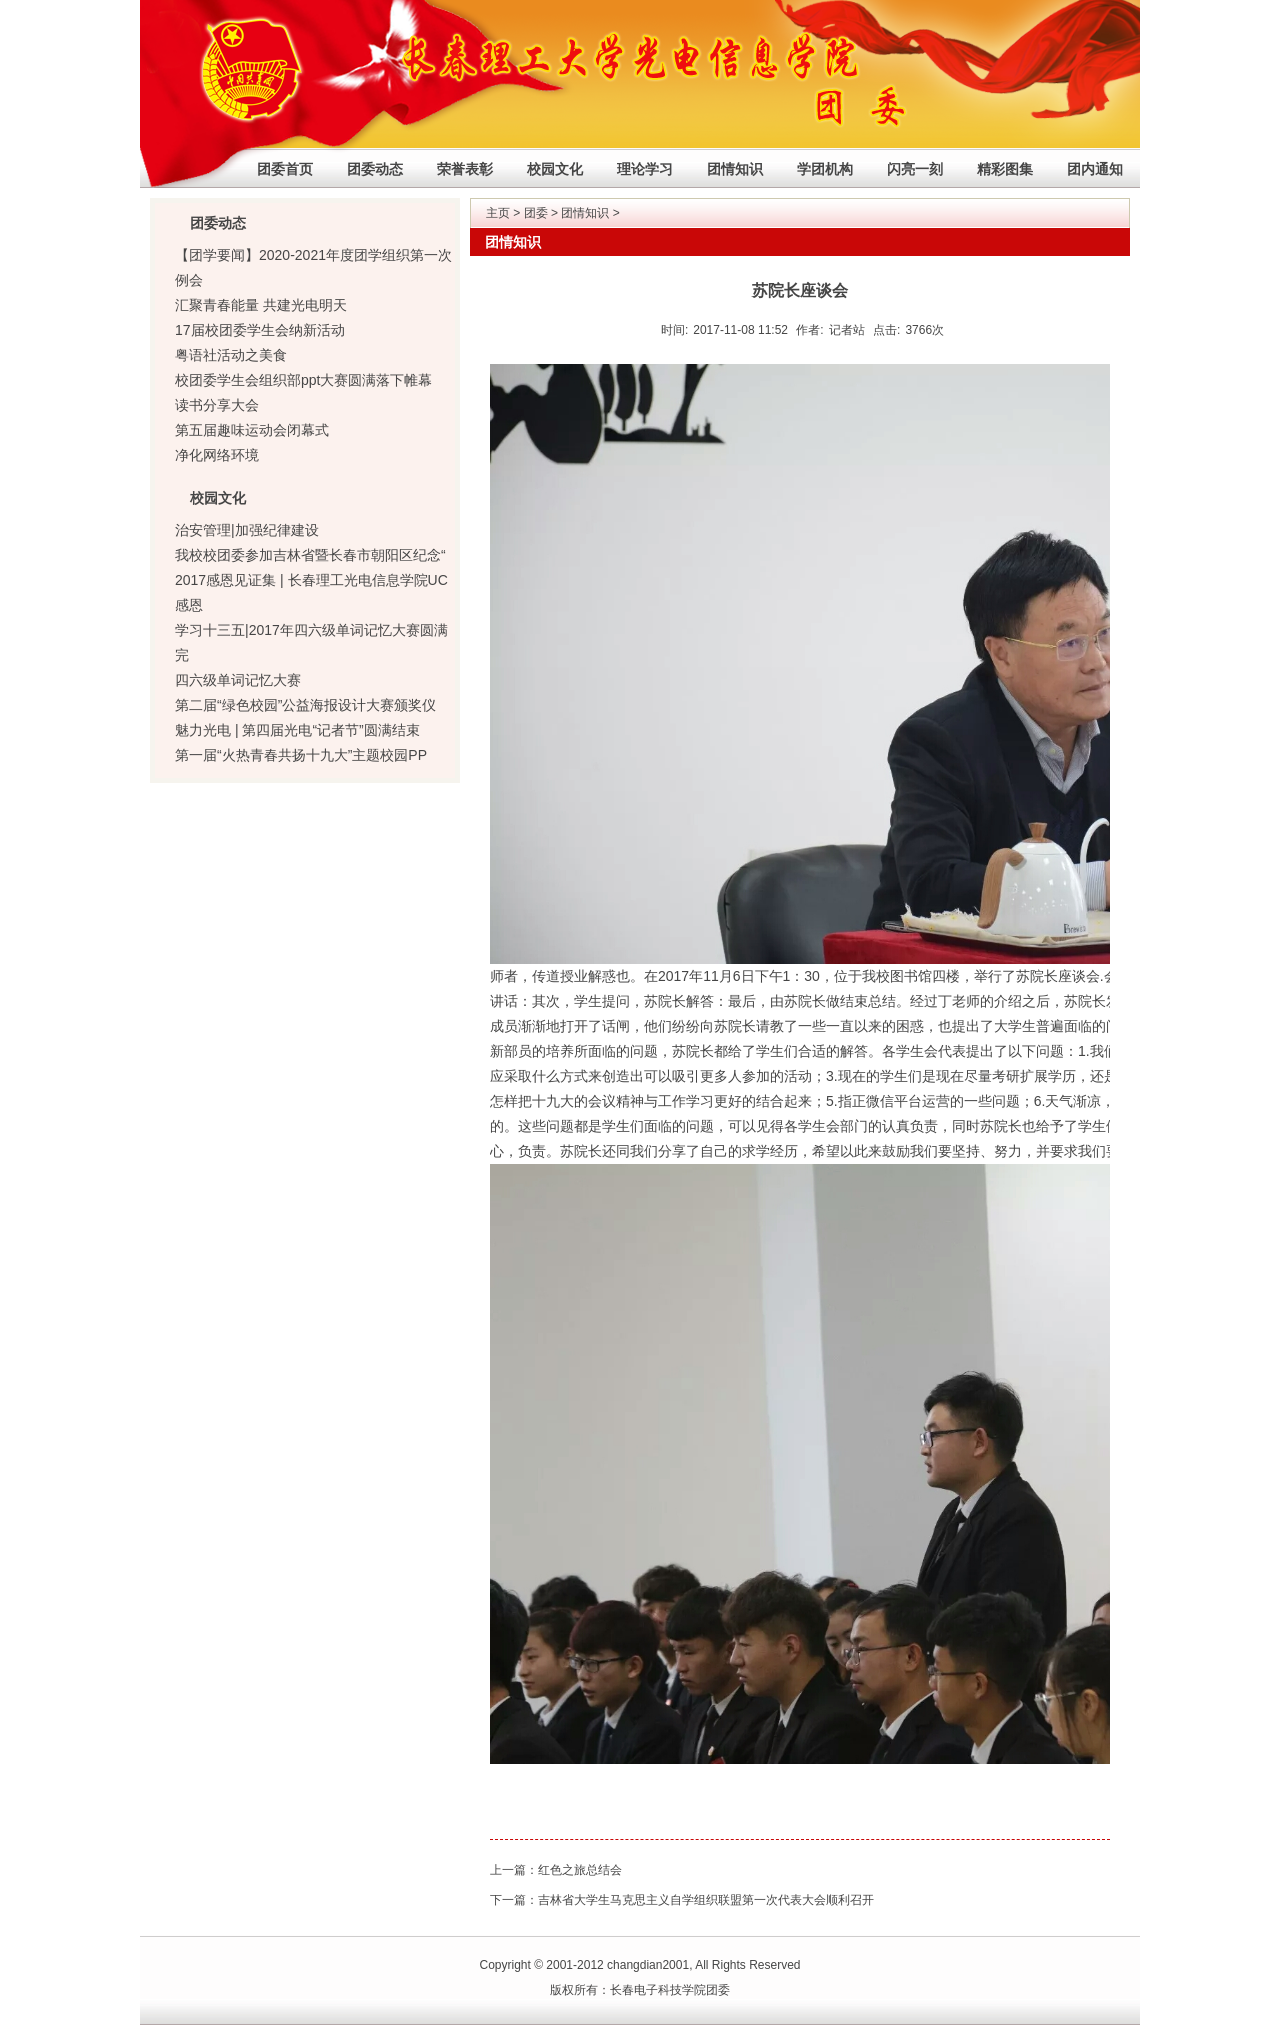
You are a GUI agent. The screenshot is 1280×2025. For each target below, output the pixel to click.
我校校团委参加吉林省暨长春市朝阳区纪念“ (310, 555)
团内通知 (1095, 169)
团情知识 (735, 169)
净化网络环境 (217, 455)
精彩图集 (1005, 169)
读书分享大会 (217, 405)
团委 (536, 213)
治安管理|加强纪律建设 (247, 530)
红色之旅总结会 (580, 1870)
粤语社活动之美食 (231, 355)
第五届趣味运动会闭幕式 (252, 430)
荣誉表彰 (465, 169)
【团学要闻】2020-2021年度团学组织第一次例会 (313, 267)
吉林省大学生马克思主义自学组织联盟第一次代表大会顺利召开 (706, 1900)
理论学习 (645, 169)
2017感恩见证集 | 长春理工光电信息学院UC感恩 (311, 592)
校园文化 (555, 169)
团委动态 (375, 169)
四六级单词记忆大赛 (238, 680)
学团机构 (825, 169)
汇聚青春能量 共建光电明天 (261, 305)
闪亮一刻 (915, 169)
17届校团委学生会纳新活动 (260, 330)
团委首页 (285, 169)
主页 (498, 213)
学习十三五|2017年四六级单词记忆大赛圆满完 (311, 642)
